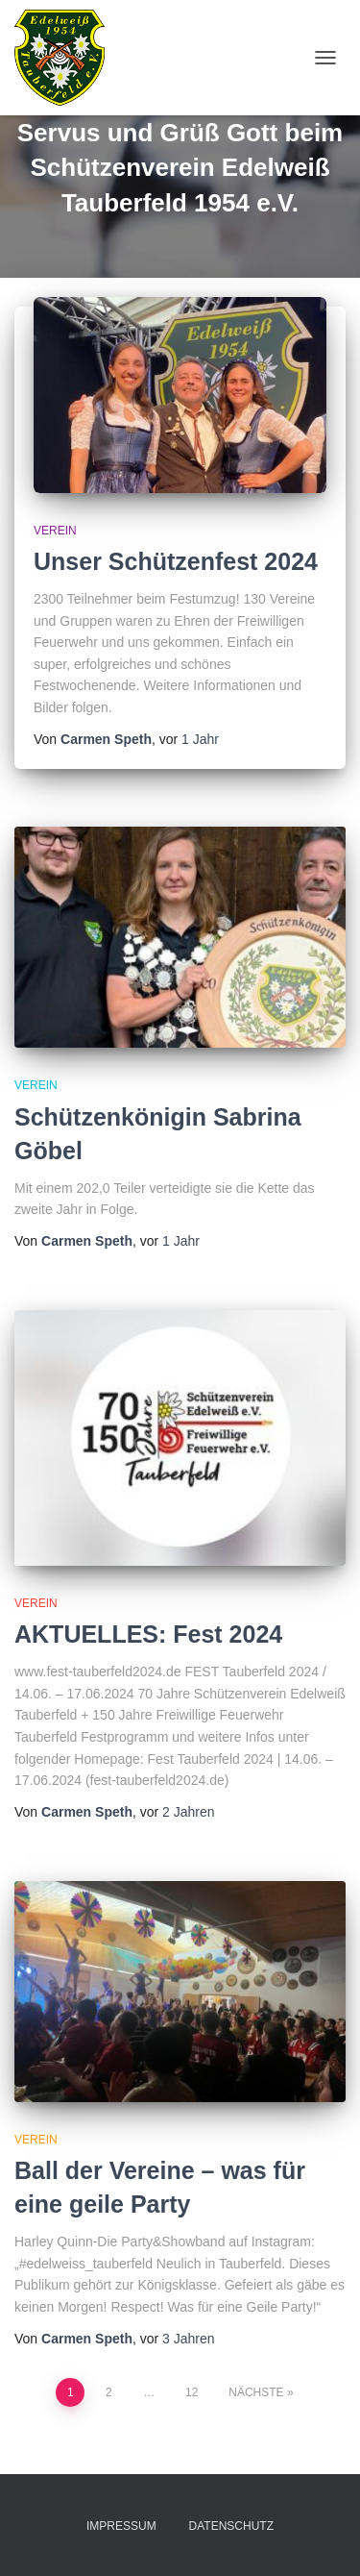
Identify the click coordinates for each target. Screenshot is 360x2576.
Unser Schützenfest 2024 (176, 561)
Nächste (255, 2392)
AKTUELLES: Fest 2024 (148, 1634)
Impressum (121, 2526)
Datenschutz (231, 2526)
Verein (55, 530)
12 (191, 2392)
